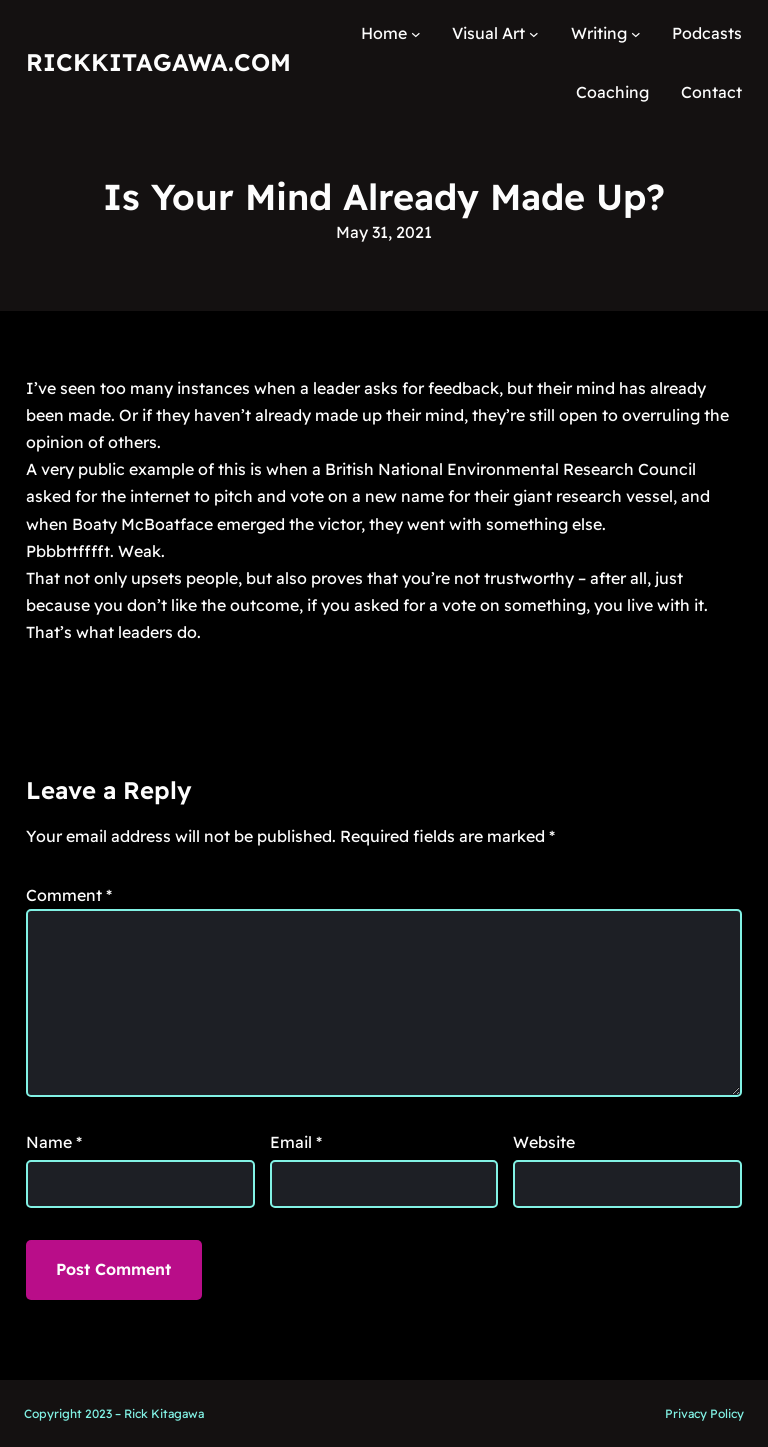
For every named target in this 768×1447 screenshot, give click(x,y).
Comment (69, 895)
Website (544, 1142)
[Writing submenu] (636, 34)
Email (296, 1142)
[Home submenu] (416, 34)
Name (54, 1142)
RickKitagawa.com (158, 62)
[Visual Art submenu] (534, 34)
